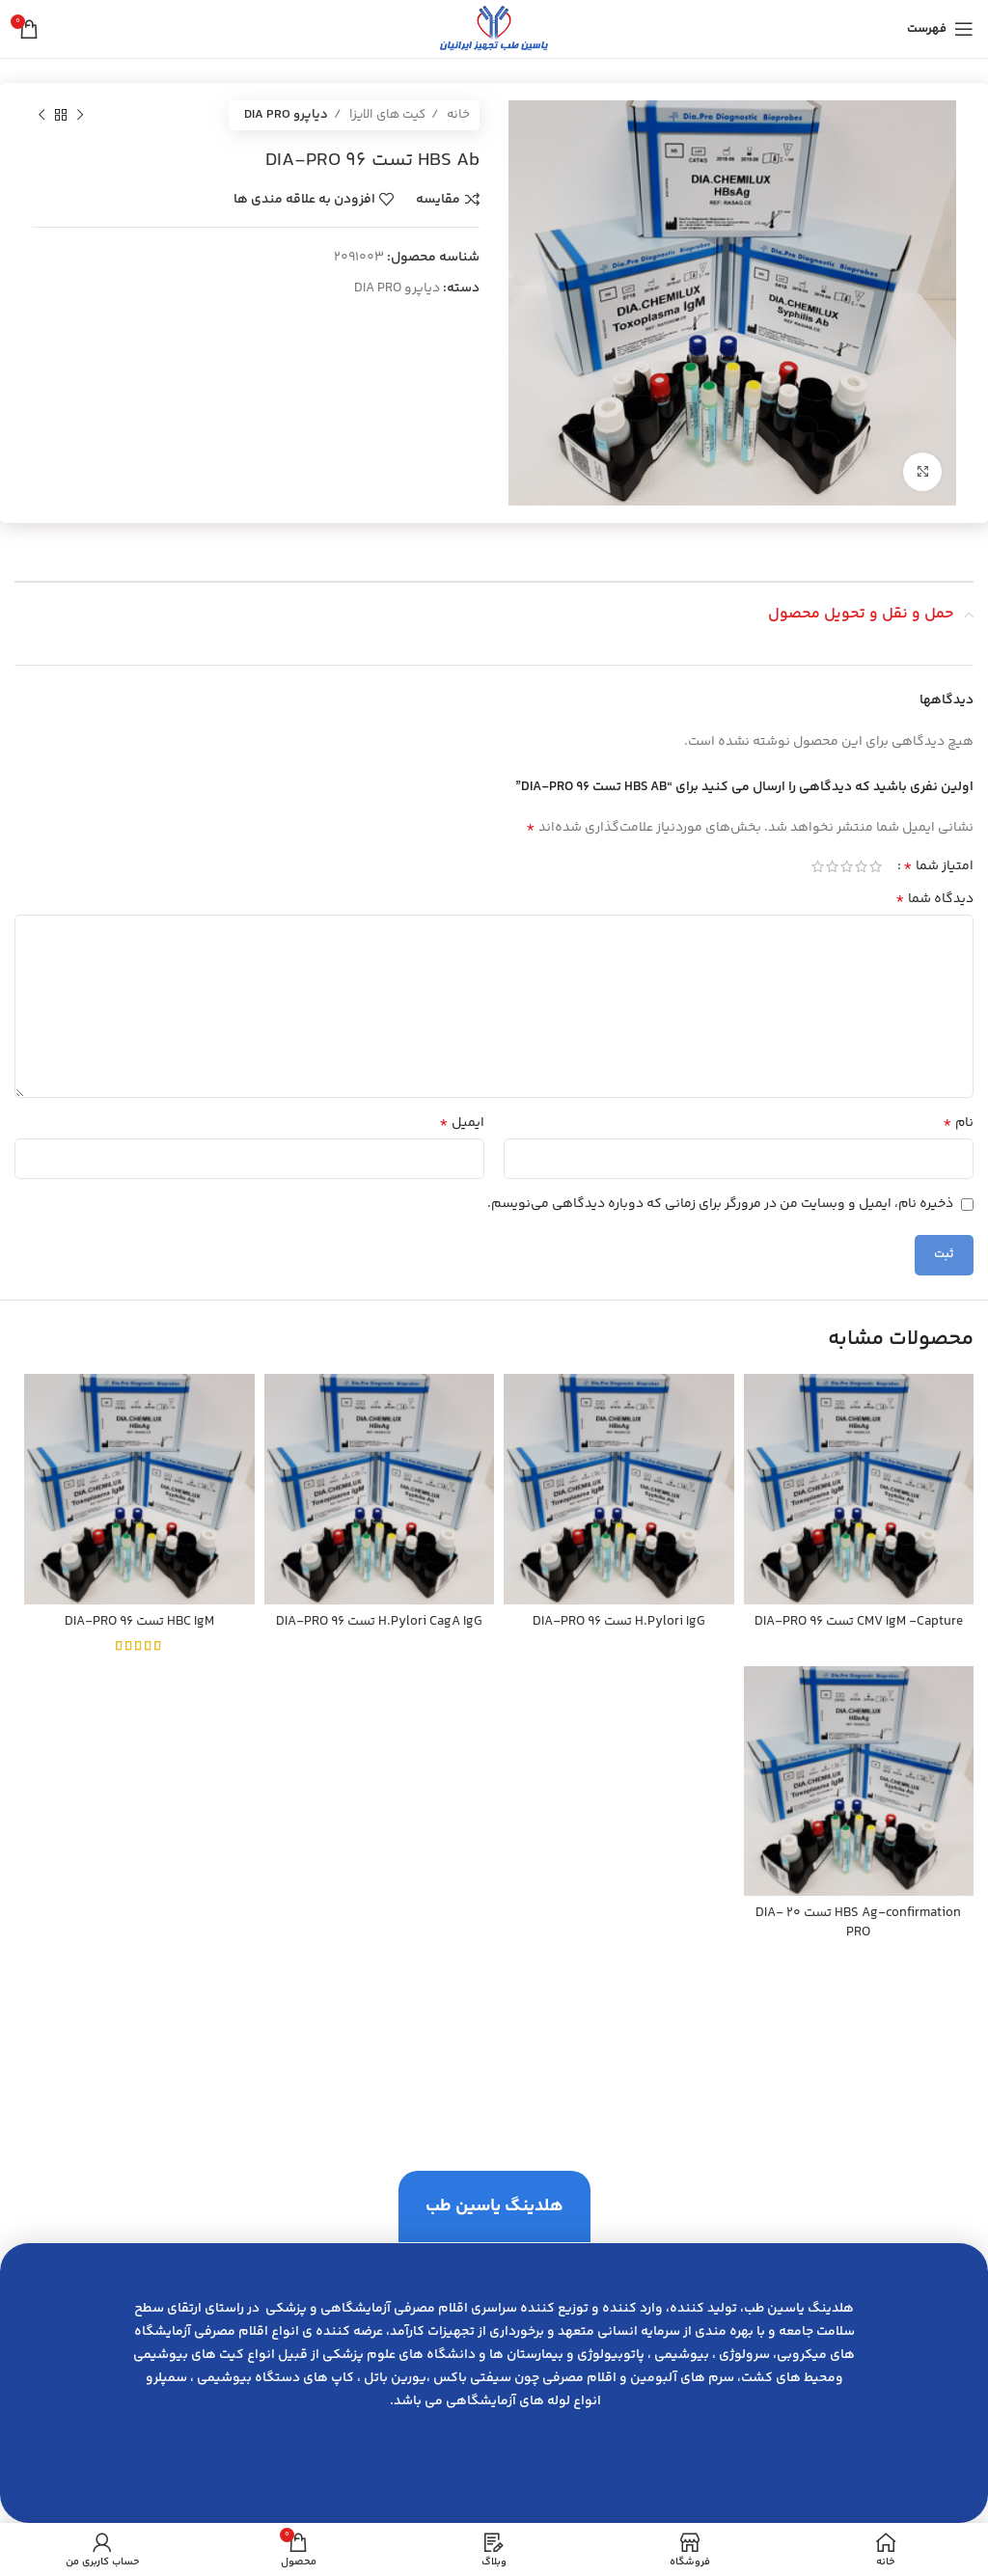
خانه (457, 114)
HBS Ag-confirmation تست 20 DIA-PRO (858, 1923)
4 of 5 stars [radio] (832, 866)
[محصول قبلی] (80, 115)
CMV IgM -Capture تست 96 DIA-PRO (859, 1621)
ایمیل (461, 1123)
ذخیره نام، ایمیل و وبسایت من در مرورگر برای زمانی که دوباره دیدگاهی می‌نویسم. (720, 1204)
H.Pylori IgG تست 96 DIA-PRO (619, 1621)
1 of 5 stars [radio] (875, 866)
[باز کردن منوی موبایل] (940, 29)
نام (958, 1123)
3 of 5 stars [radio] (846, 866)
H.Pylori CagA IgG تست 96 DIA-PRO (379, 1621)
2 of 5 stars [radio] (861, 866)
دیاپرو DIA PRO (286, 114)
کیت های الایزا (385, 114)
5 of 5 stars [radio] (817, 866)
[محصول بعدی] (41, 115)
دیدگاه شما (934, 899)
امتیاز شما (938, 866)
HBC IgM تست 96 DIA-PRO (139, 1621)
